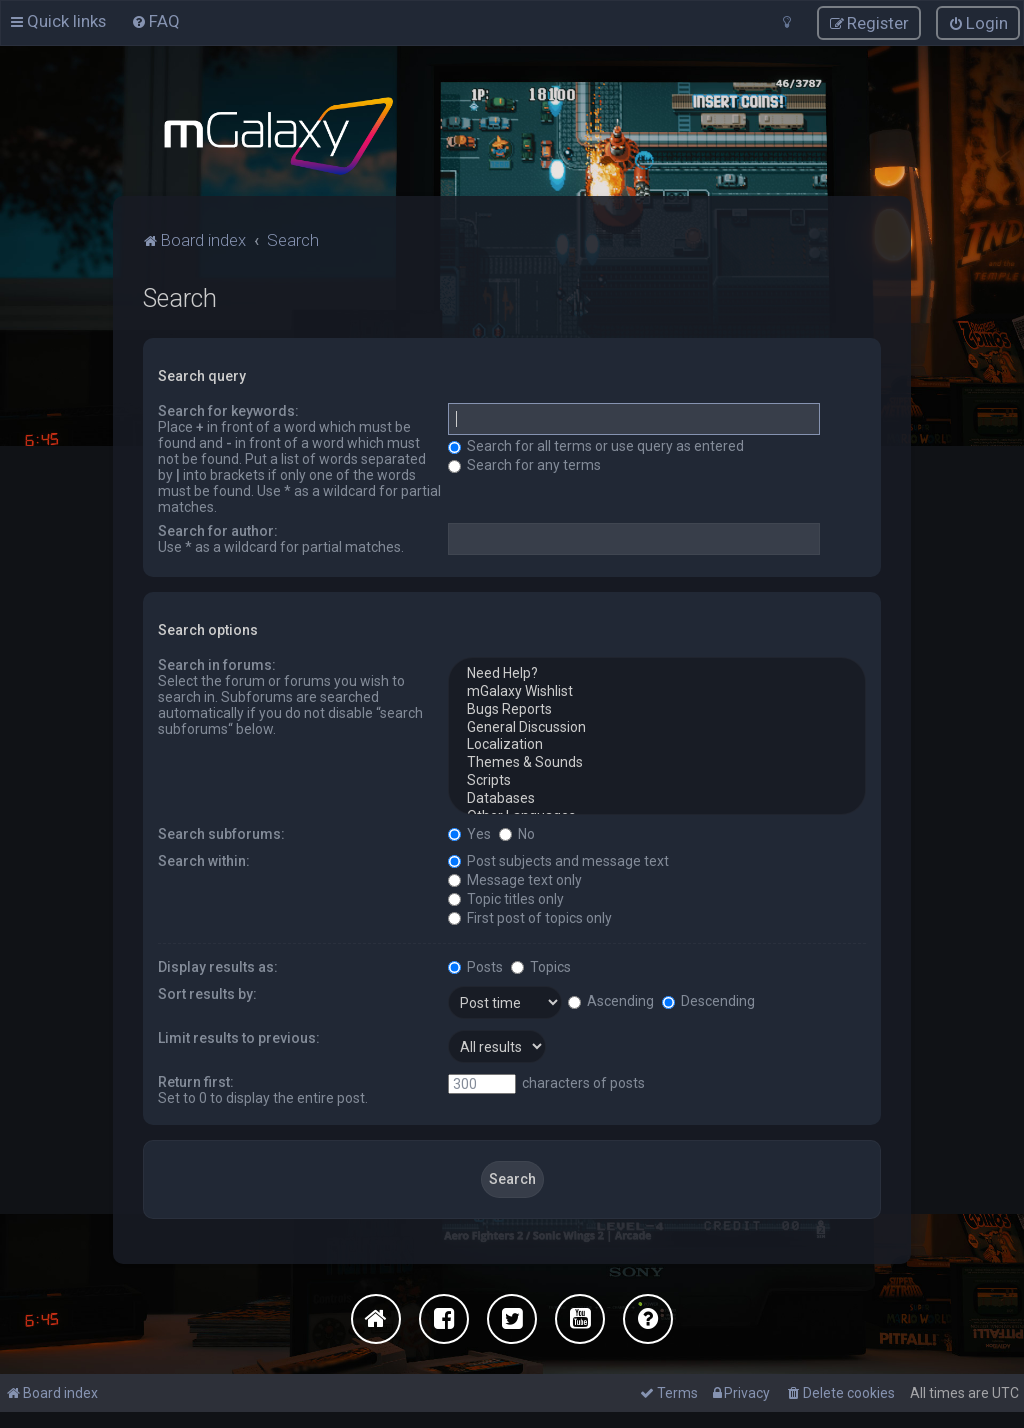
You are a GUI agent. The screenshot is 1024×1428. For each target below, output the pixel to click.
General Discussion (657, 728)
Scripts (657, 781)
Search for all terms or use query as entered (596, 446)
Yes (469, 834)
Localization (657, 745)
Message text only (515, 880)
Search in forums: (217, 665)
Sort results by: (207, 994)
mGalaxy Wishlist (657, 692)
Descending (708, 1001)
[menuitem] (155, 21)
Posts (475, 967)
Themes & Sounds (657, 763)
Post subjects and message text (558, 861)
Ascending (611, 1001)
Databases (657, 799)
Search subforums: (221, 834)
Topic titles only (506, 899)
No (517, 834)
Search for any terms (524, 465)
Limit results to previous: (239, 1038)
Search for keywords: (228, 411)
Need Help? (657, 674)
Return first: (196, 1082)
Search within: (204, 861)
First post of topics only (530, 918)
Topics (541, 967)
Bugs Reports (657, 710)
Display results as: (218, 967)
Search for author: (218, 531)
